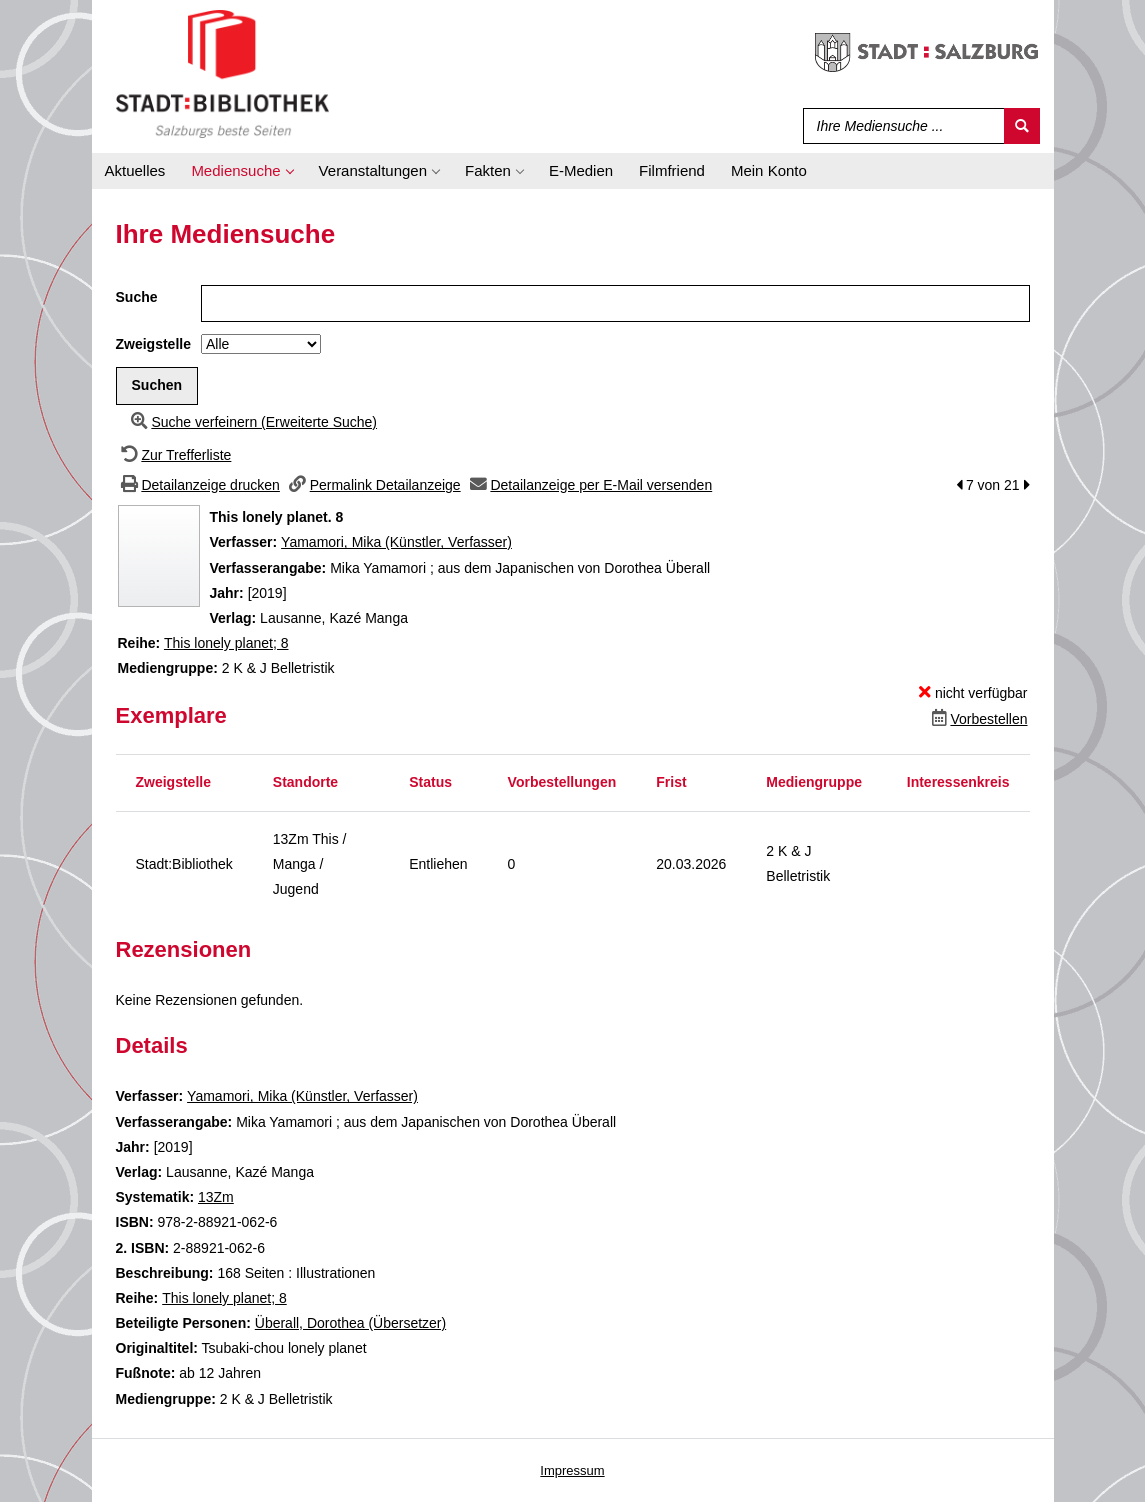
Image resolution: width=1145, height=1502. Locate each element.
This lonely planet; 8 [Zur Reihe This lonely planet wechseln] (226, 643)
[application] (241, 171)
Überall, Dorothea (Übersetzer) (350, 1323)
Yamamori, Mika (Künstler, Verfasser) (396, 542)
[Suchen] (1022, 126)
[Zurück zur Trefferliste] (174, 455)
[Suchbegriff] (899, 126)
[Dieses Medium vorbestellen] (977, 719)
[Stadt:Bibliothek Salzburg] (222, 73)
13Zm (216, 1197)
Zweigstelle (153, 344)
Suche (137, 297)
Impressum (572, 1470)
